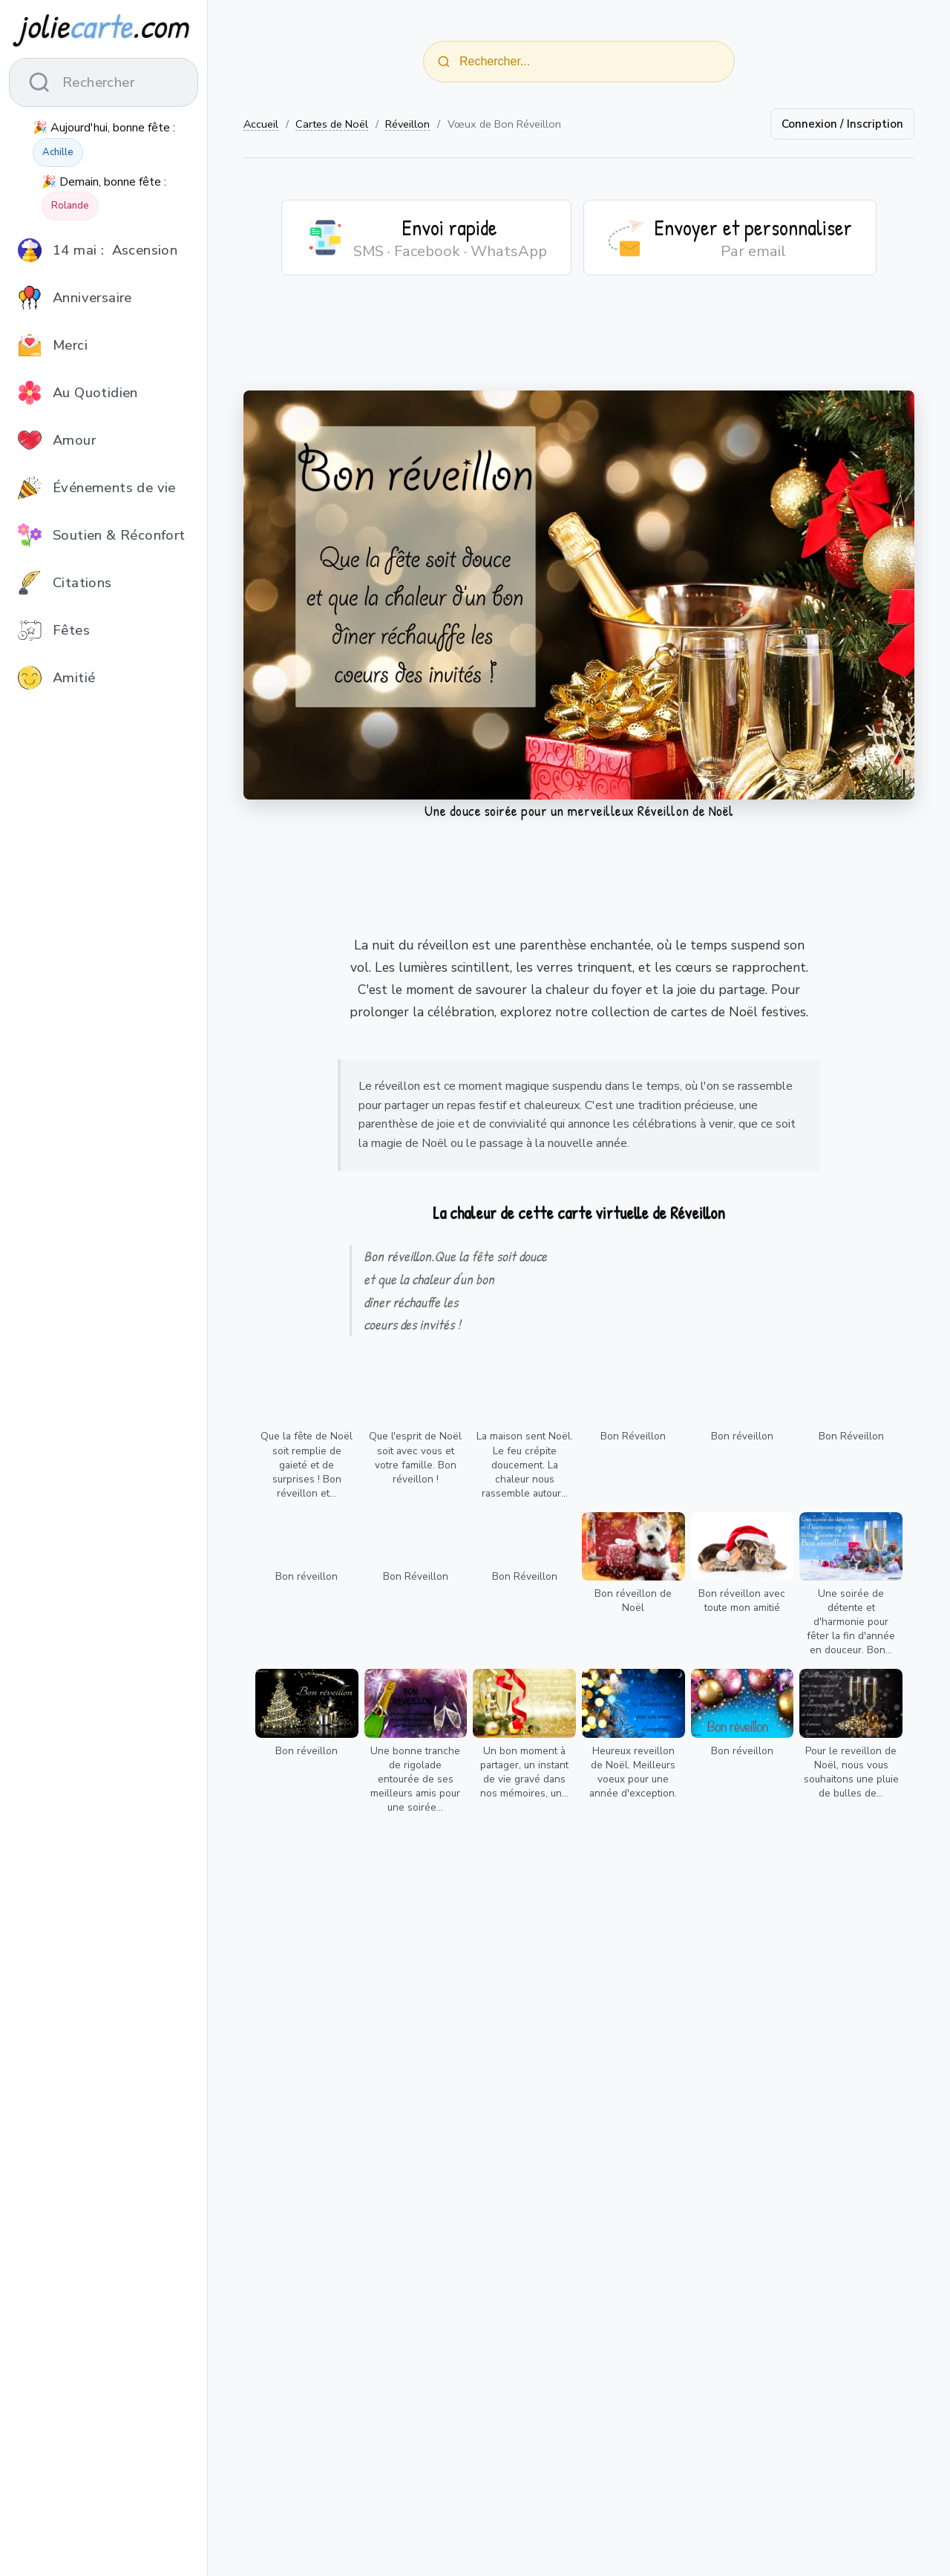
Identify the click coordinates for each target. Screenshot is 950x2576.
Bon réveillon (742, 1436)
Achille (57, 152)
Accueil (260, 124)
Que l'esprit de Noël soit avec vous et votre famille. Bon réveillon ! (415, 1457)
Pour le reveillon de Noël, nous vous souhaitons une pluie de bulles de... (851, 1772)
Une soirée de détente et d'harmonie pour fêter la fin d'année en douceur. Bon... (851, 1621)
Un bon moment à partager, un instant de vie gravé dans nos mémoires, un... (524, 1772)
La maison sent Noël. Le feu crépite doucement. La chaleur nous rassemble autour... (524, 1464)
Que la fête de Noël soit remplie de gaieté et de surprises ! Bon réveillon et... (307, 1464)
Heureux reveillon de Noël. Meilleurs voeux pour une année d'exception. (633, 1772)
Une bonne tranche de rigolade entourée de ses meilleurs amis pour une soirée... (415, 1779)
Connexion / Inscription (842, 124)
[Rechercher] (443, 61)
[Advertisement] (578, 342)
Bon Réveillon (633, 1436)
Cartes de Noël (331, 124)
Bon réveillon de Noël (633, 1600)
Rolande (70, 205)
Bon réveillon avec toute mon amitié (741, 1600)
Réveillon (407, 124)
